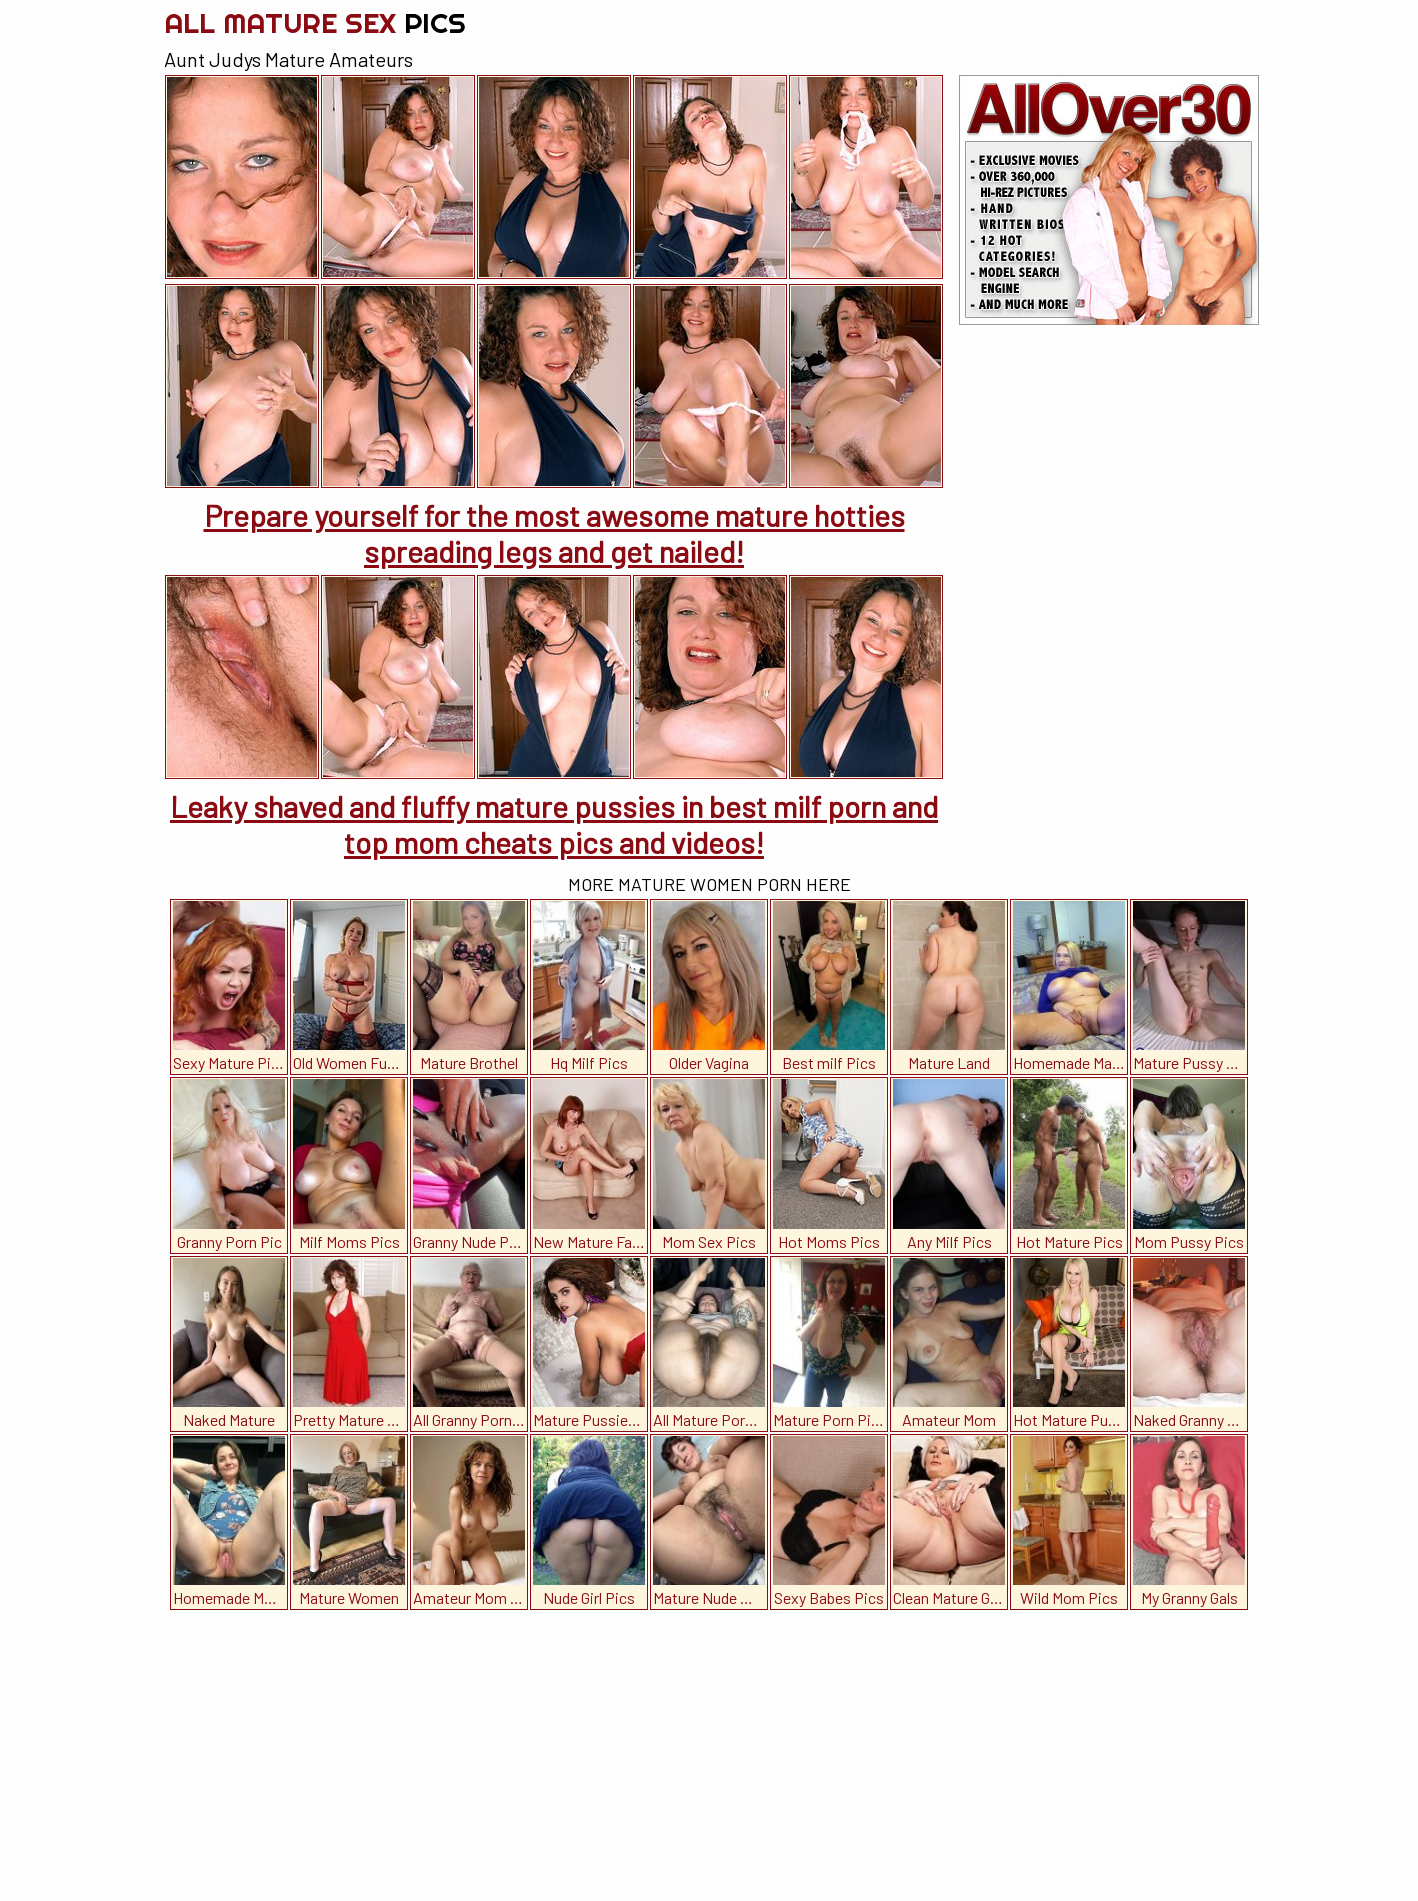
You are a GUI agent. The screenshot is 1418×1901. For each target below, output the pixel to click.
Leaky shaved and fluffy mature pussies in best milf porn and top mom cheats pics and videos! (554, 824)
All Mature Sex (315, 22)
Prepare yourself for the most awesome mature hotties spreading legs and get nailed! (554, 533)
